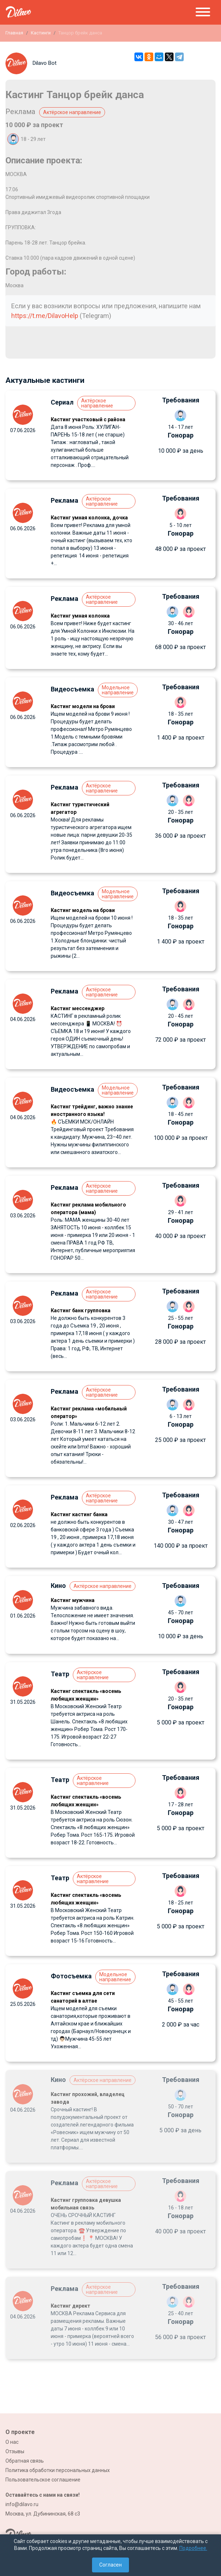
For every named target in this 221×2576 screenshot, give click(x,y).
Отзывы (14, 2451)
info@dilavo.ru (21, 2504)
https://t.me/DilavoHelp (44, 315)
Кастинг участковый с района (88, 419)
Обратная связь (24, 2461)
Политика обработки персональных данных (57, 2470)
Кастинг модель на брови (83, 910)
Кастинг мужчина (73, 1600)
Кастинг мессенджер (77, 1008)
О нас (11, 2442)
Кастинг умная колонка (80, 616)
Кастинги (41, 32)
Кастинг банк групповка (80, 1310)
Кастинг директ (70, 2306)
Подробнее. (193, 2548)
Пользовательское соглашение (42, 2480)
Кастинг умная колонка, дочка (89, 517)
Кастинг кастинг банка (79, 1514)
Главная (14, 32)
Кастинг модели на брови (83, 706)
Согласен (110, 2565)
